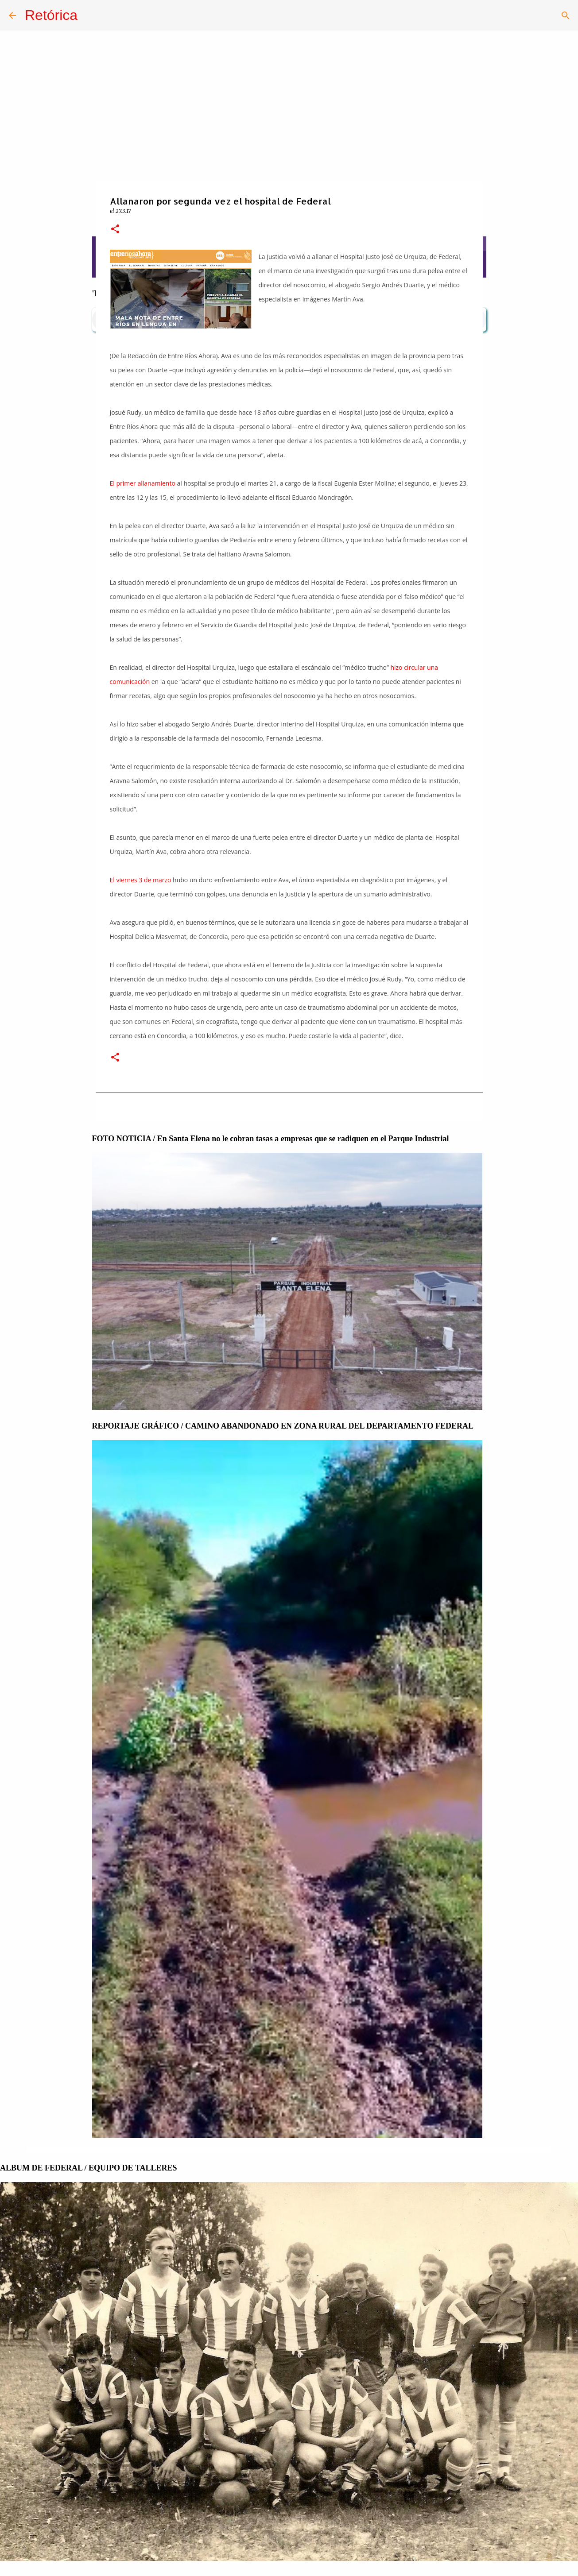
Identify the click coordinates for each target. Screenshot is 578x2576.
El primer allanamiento (142, 483)
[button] (115, 230)
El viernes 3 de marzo (140, 880)
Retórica (51, 15)
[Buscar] (565, 15)
